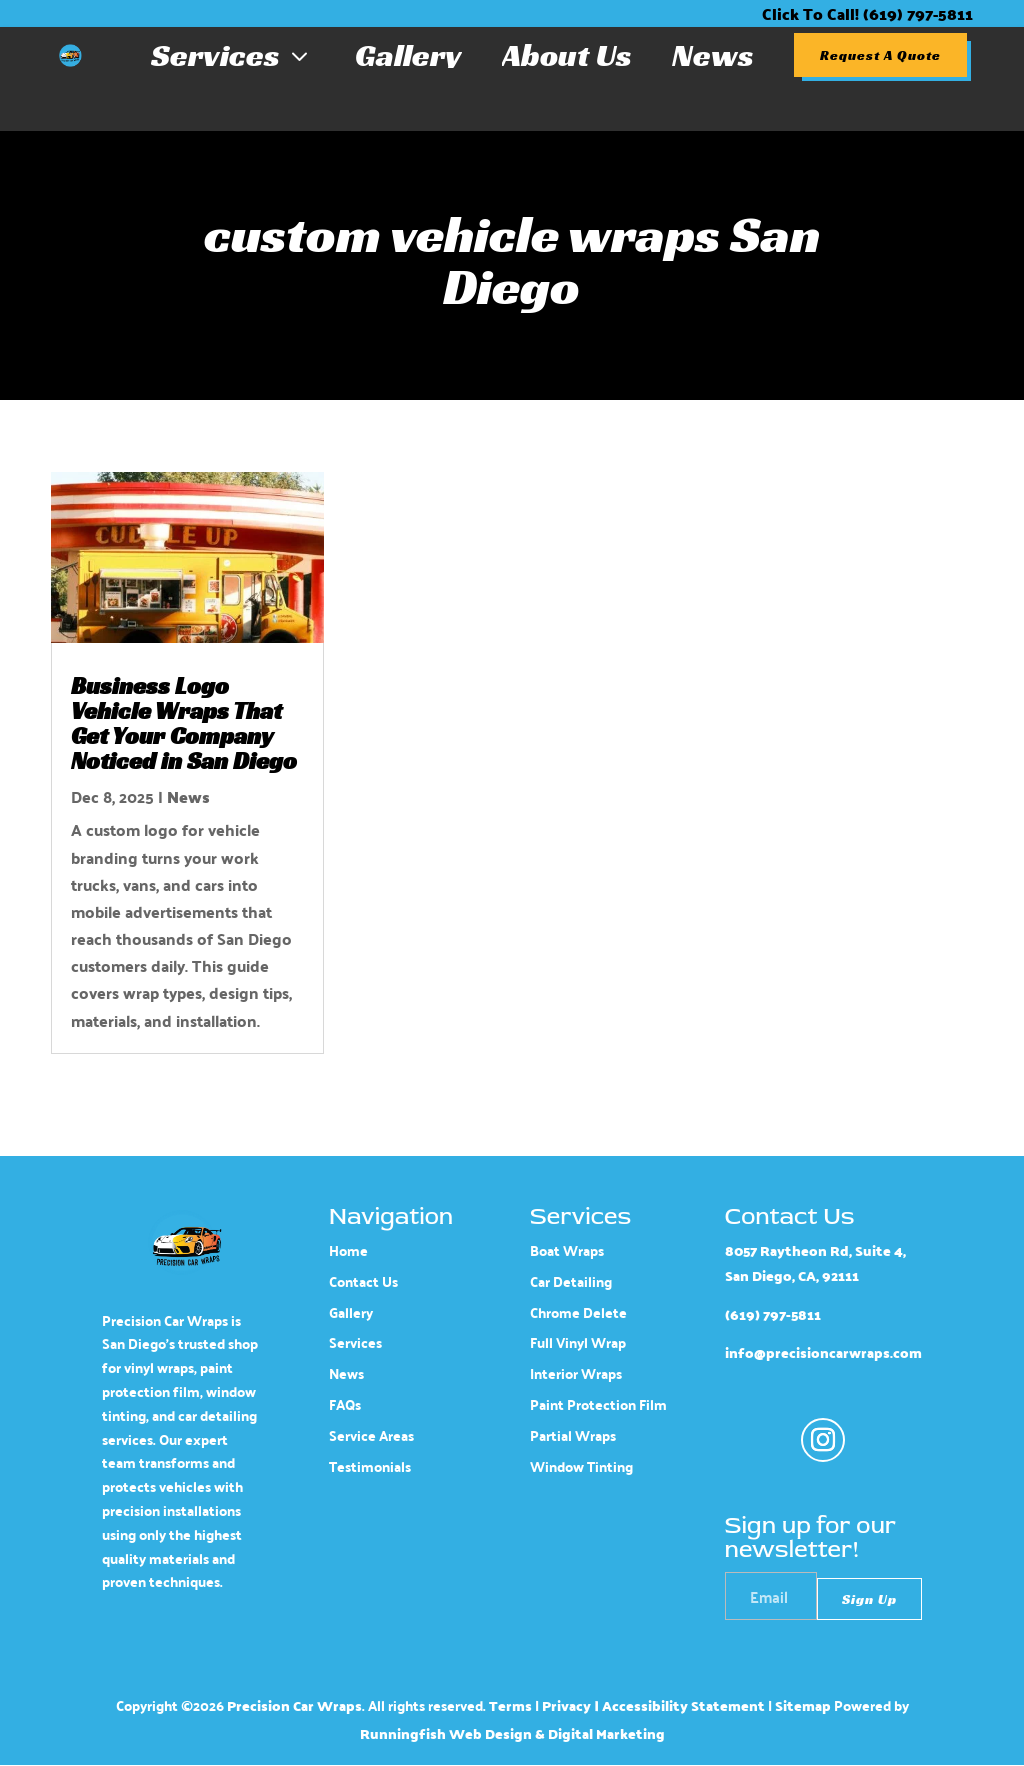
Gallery (408, 55)
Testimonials (370, 1466)
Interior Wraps (576, 1373)
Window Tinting (581, 1466)
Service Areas (371, 1435)
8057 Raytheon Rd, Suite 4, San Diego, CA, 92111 (815, 1263)
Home (348, 1250)
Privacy (566, 1706)
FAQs (345, 1404)
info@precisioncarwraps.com (823, 1354)
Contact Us (363, 1281)
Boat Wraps (567, 1250)
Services (233, 55)
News (713, 55)
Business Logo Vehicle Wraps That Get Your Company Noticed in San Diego (184, 723)
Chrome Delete (578, 1312)
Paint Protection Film (598, 1404)
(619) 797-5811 (773, 1315)
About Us (567, 55)
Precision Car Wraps (294, 1706)
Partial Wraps (573, 1435)
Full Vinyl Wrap (578, 1343)
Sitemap (803, 1706)
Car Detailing (571, 1281)
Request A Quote (880, 55)
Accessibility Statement (683, 1706)
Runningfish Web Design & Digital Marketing (512, 1734)
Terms (510, 1706)
